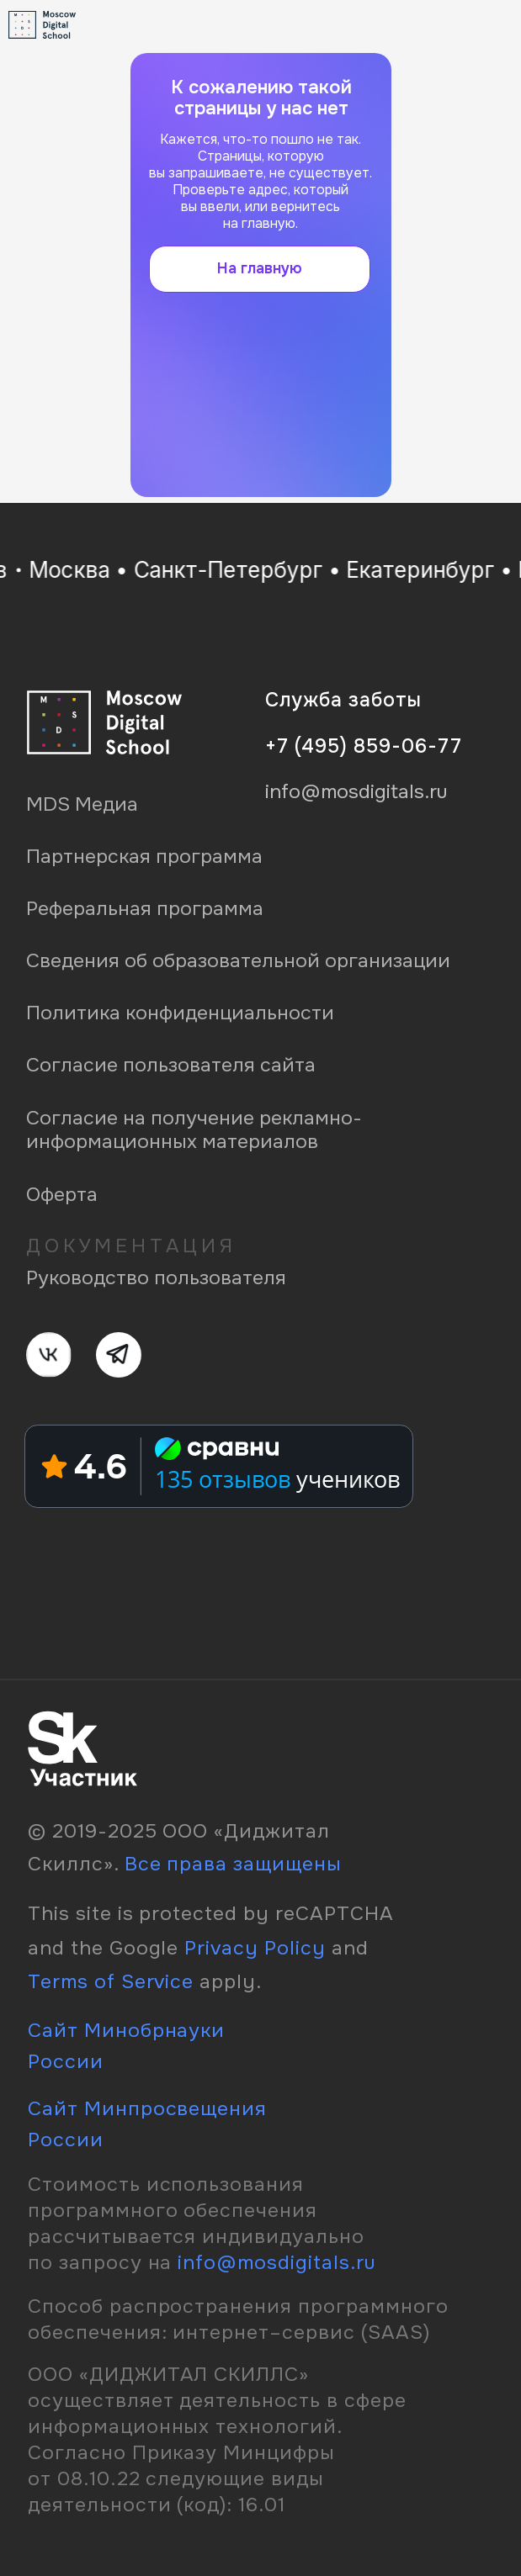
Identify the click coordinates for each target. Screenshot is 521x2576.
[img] (478, 24)
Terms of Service (111, 1981)
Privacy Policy (255, 1947)
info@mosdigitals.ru (276, 2262)
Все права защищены (233, 1863)
